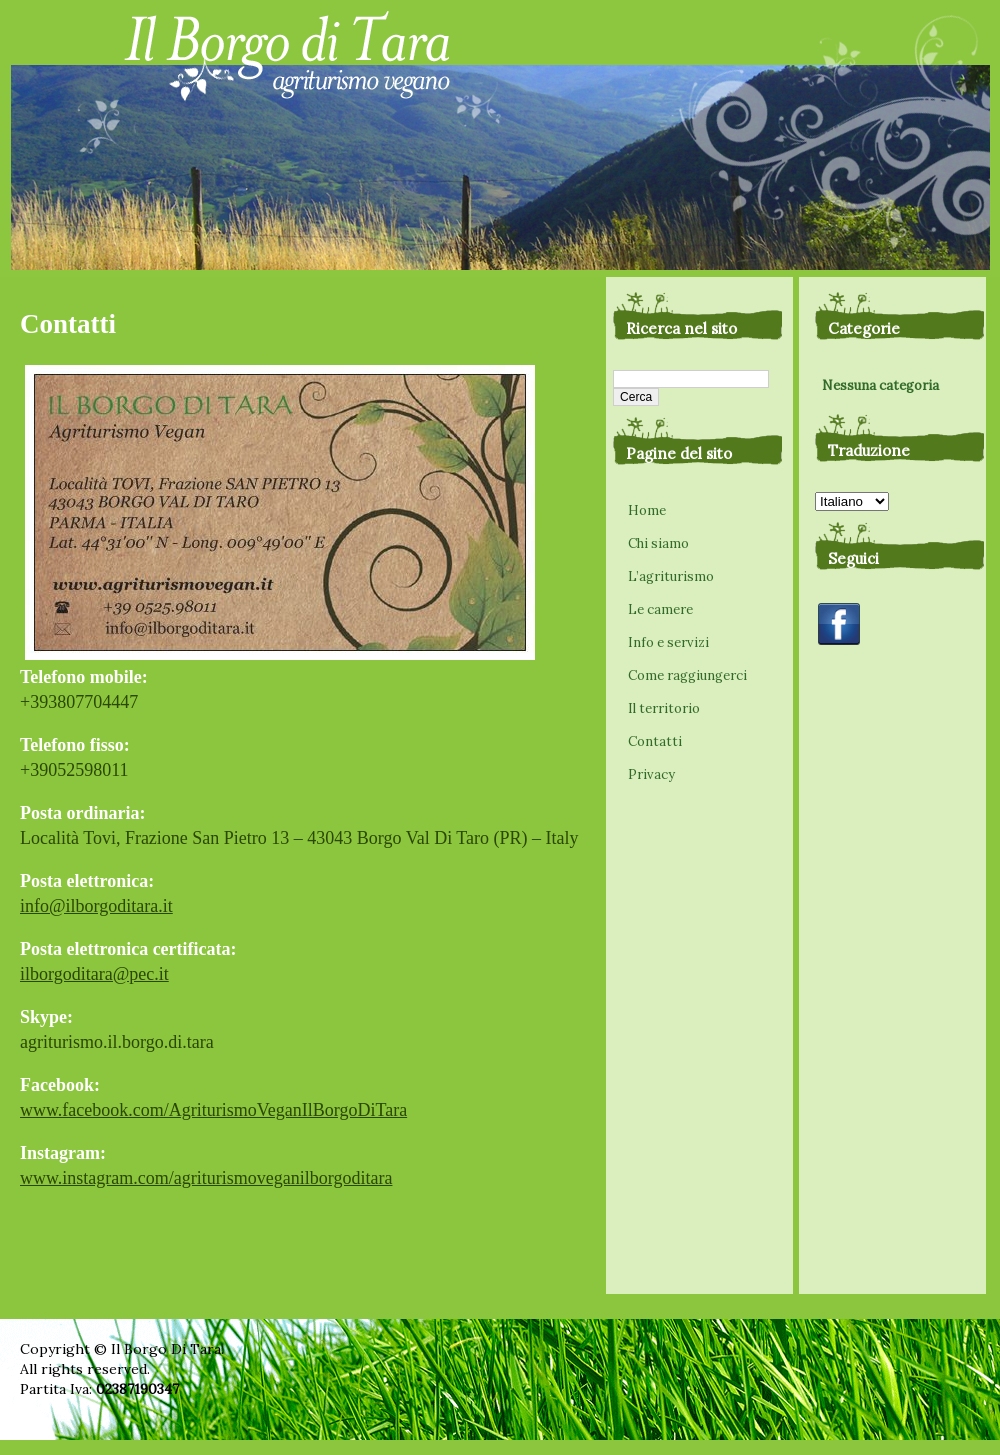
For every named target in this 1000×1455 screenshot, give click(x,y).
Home (647, 510)
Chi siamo (658, 543)
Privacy (651, 774)
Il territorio (664, 708)
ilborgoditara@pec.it (94, 974)
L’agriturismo (671, 576)
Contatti (655, 741)
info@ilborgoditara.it (96, 906)
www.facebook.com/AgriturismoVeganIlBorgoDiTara (213, 1110)
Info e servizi (668, 642)
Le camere (660, 609)
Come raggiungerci (687, 675)
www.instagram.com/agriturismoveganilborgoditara (206, 1178)
